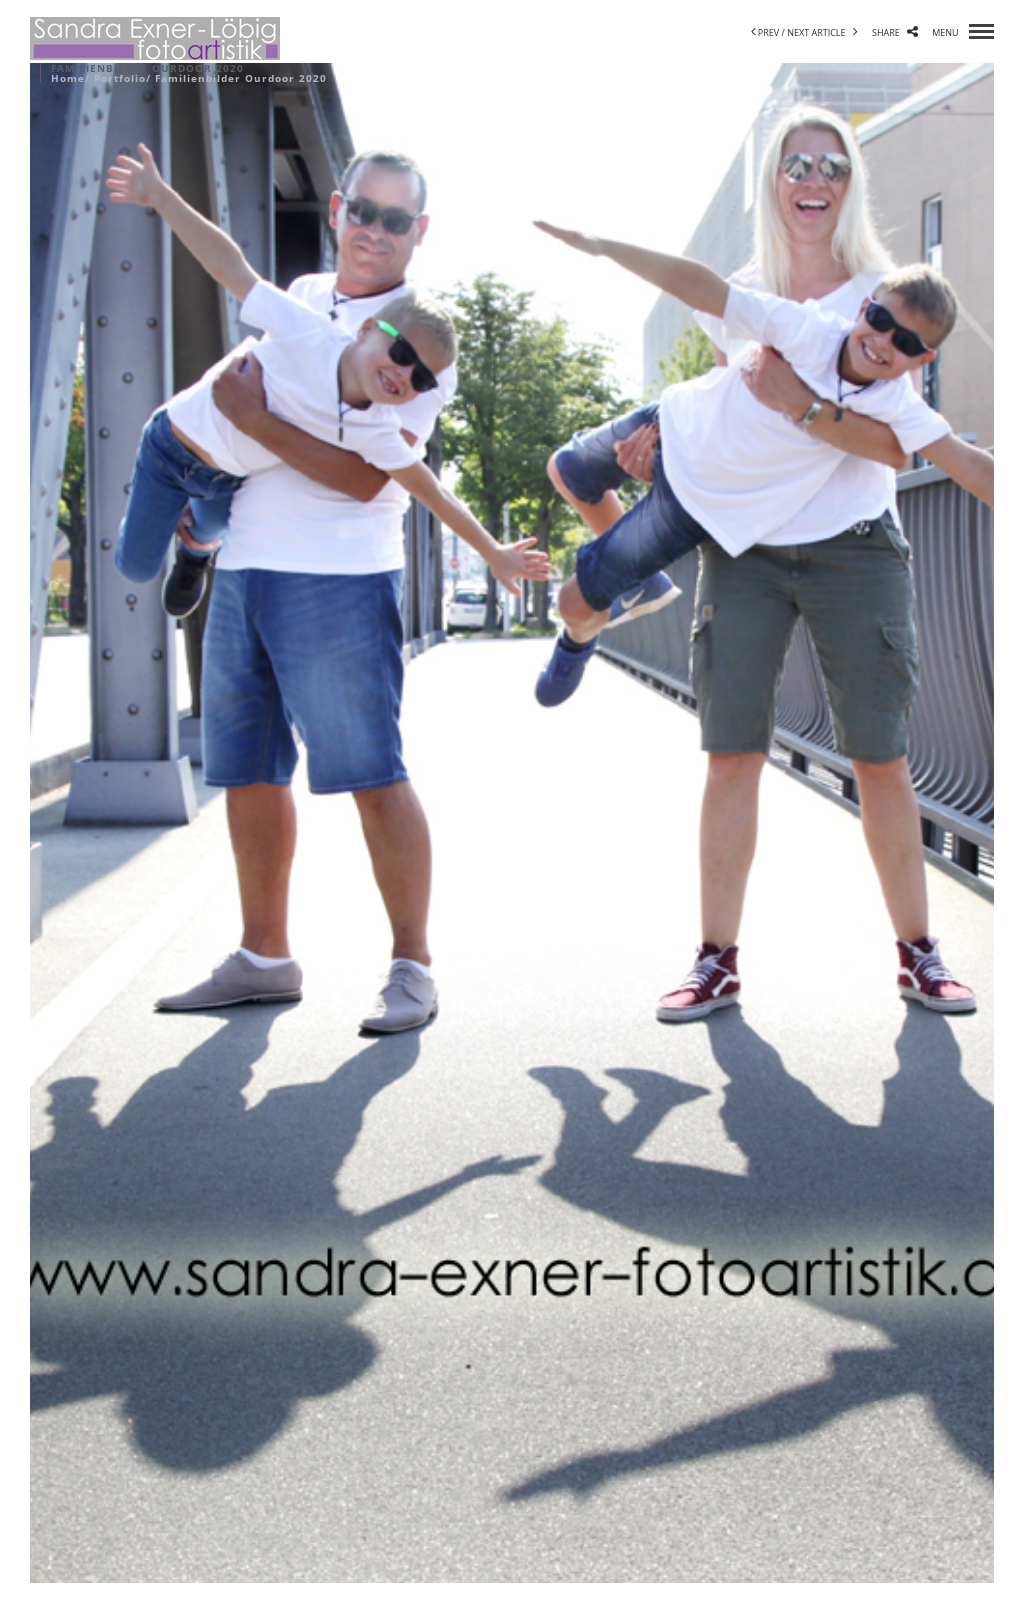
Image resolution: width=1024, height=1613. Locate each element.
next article (822, 32)
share (895, 32)
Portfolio (120, 78)
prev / (769, 32)
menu (963, 32)
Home (68, 78)
